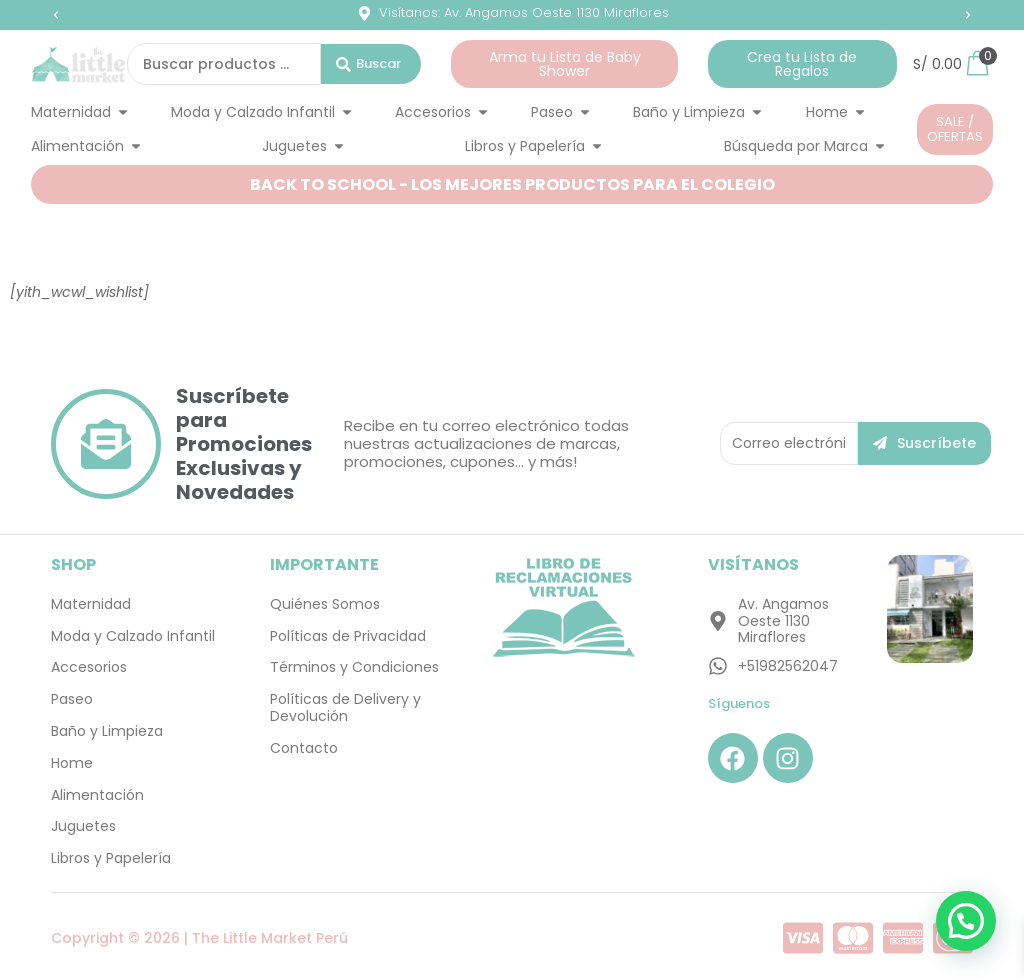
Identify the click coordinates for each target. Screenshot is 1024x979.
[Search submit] (371, 64)
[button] (56, 15)
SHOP (73, 564)
